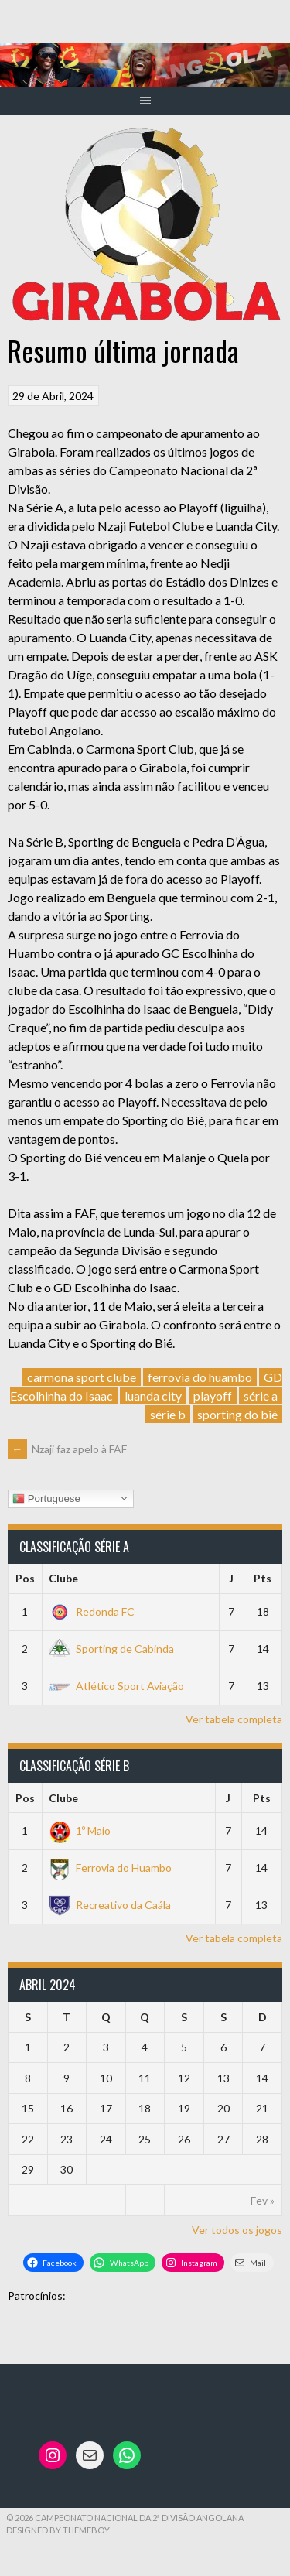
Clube (63, 1578)
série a (261, 1395)
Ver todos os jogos (237, 2229)
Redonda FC (92, 1611)
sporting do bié (237, 1414)
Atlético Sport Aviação (116, 1685)
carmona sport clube (81, 1377)
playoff (212, 1395)
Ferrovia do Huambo (110, 1867)
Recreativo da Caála (110, 1904)
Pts (262, 1578)
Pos (25, 1578)
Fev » (263, 2200)
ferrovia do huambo (200, 1377)
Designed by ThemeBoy (58, 2530)
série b (168, 1414)
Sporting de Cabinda (111, 1648)
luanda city (153, 1395)
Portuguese (46, 1498)
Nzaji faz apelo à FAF (67, 1449)
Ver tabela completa (234, 1719)
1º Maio (80, 1830)
